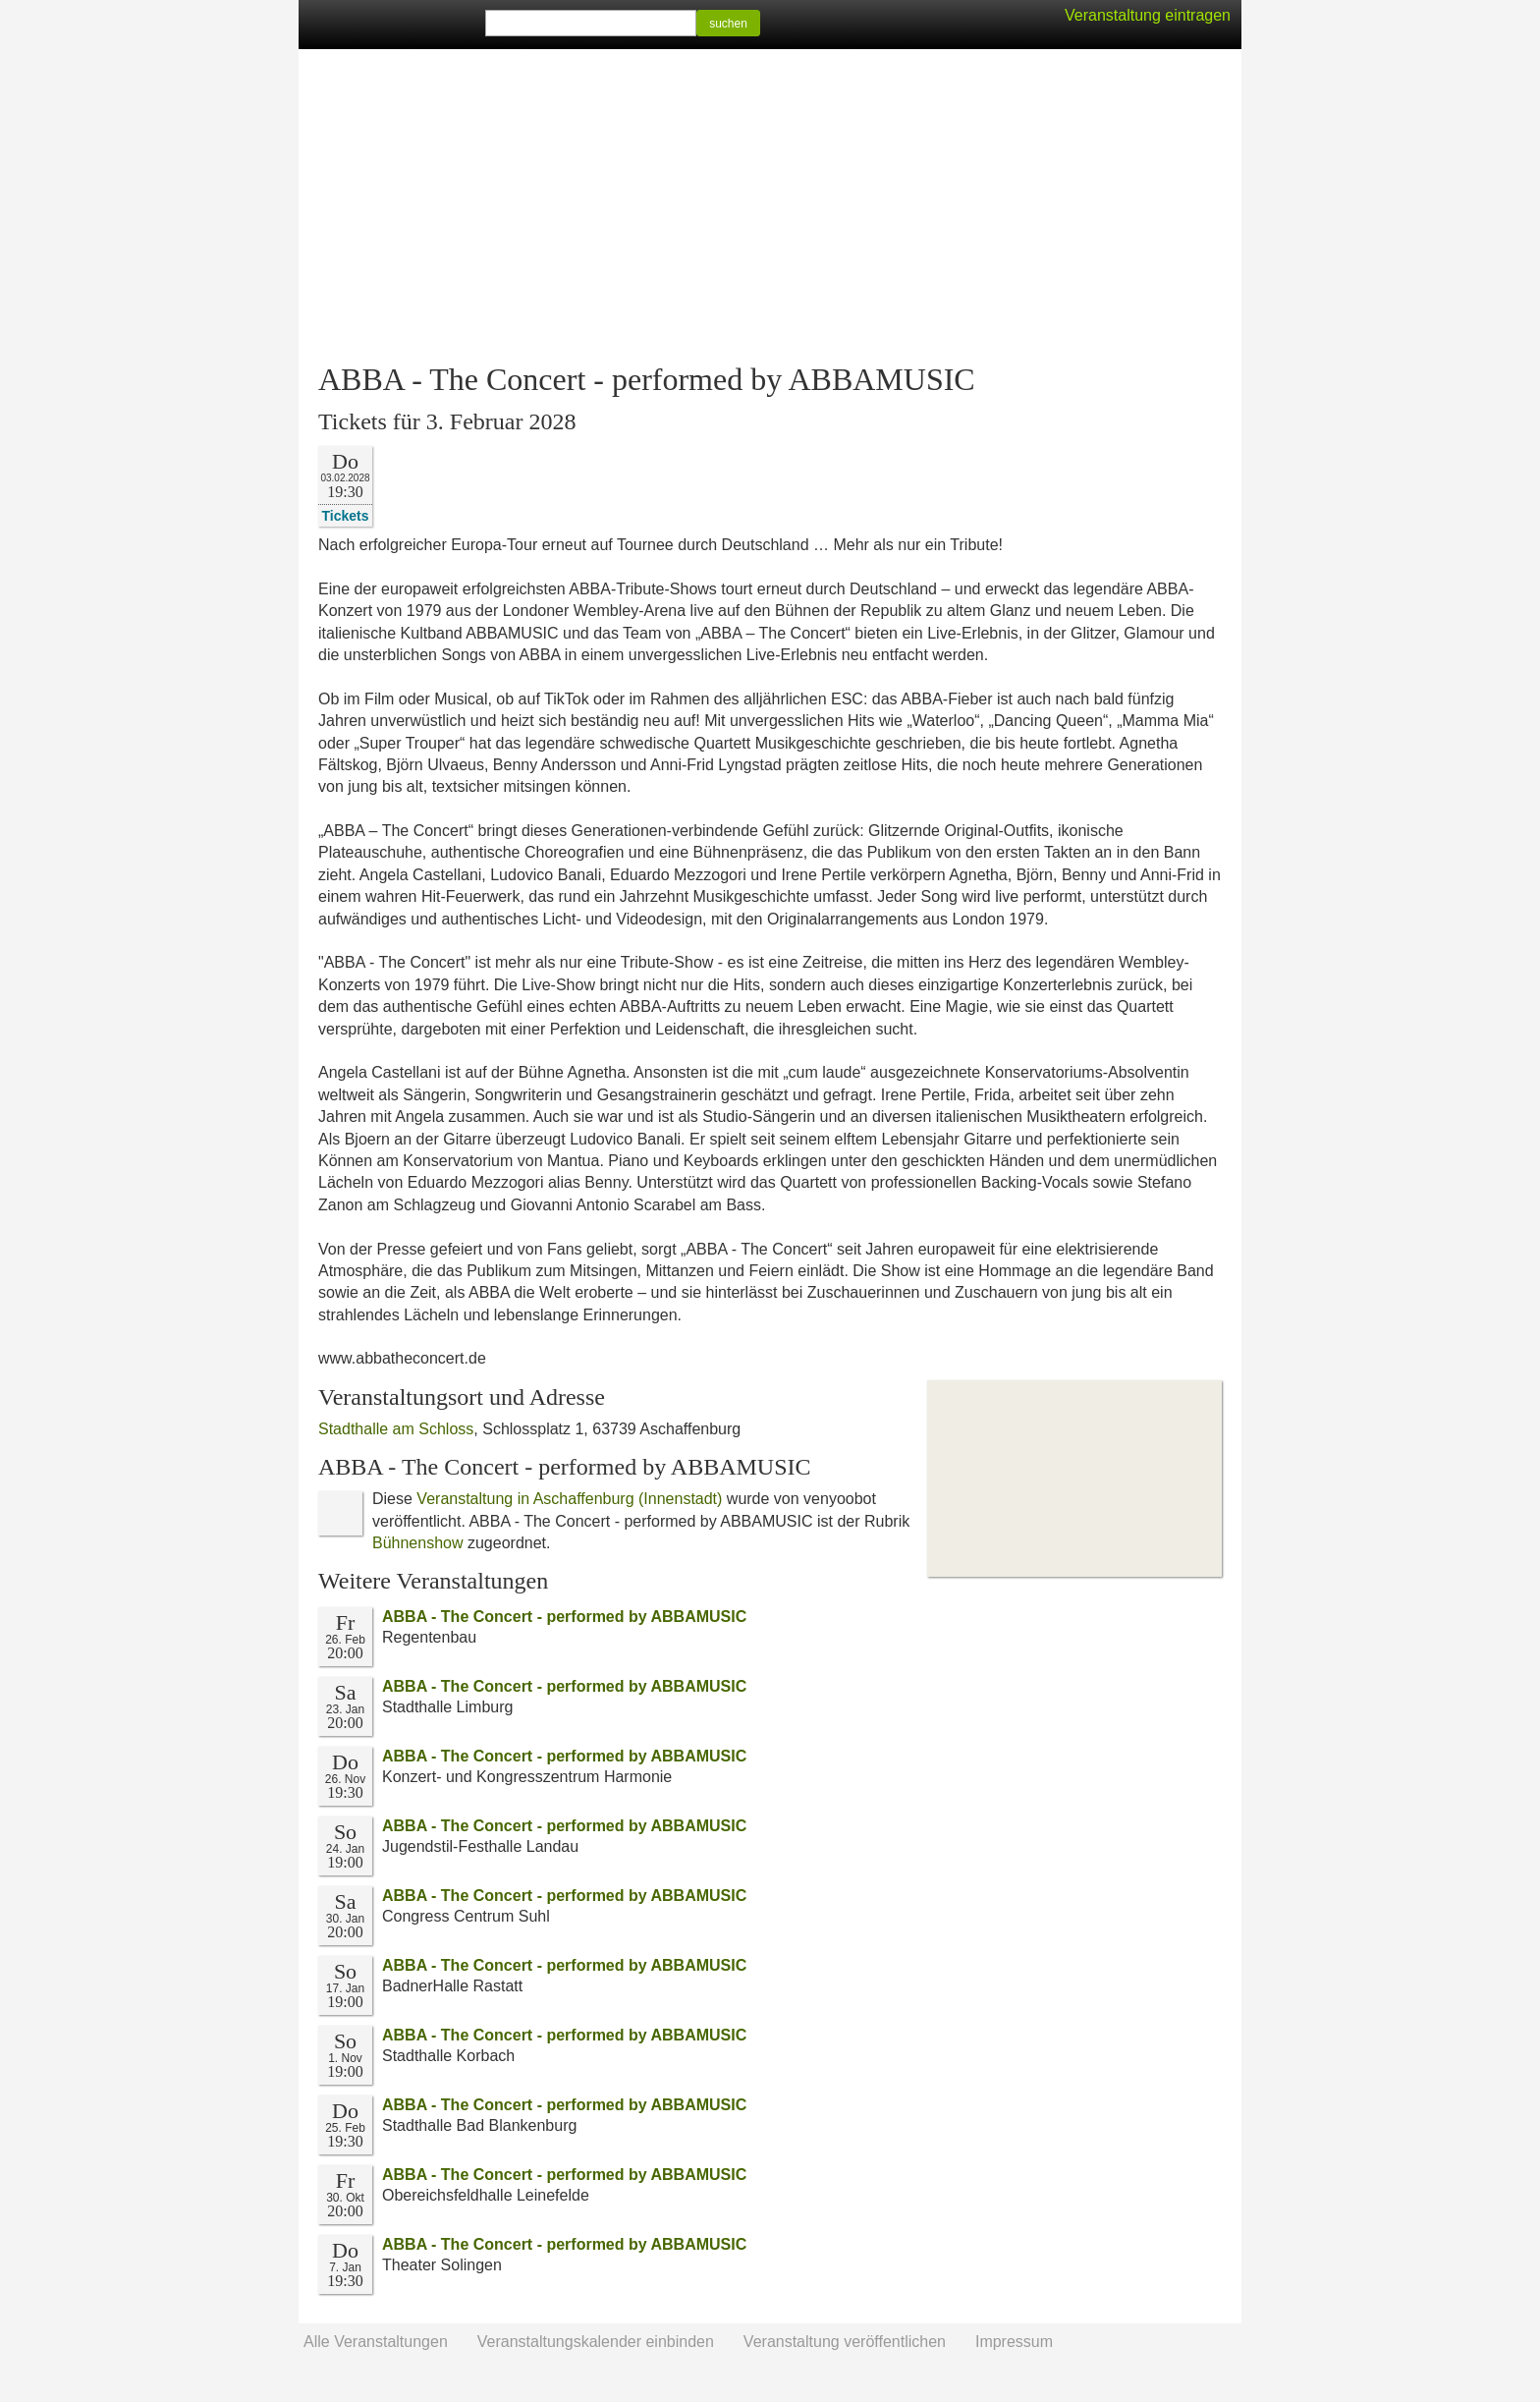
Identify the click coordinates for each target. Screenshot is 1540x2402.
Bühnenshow (418, 1543)
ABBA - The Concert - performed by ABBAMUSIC (564, 1616)
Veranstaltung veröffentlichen (844, 2341)
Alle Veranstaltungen (375, 2341)
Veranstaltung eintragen (1148, 15)
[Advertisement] (770, 206)
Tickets (345, 515)
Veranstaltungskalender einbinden (595, 2341)
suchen (728, 23)
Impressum (1014, 2341)
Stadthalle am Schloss (395, 1429)
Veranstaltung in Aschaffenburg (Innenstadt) (569, 1498)
